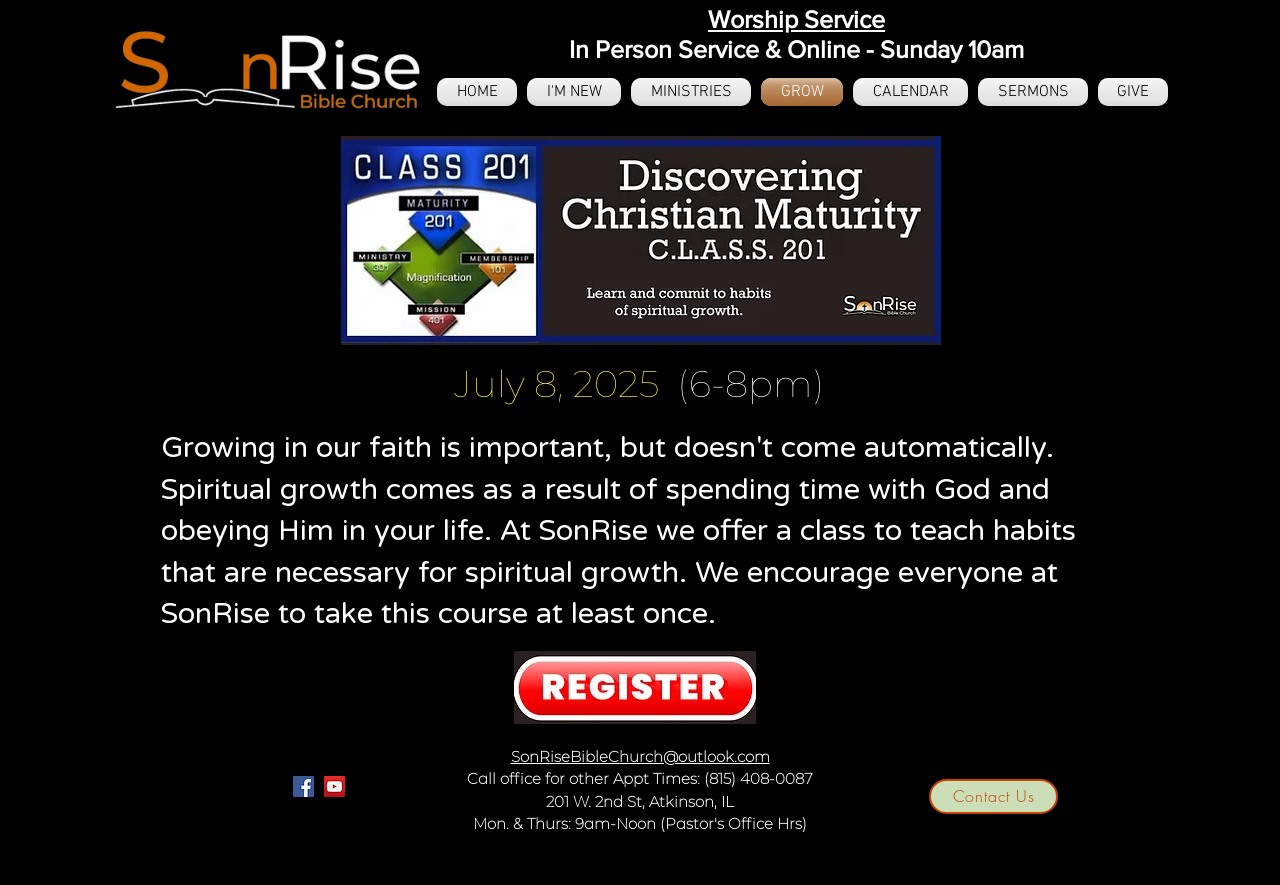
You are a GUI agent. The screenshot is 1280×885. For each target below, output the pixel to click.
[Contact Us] (993, 796)
